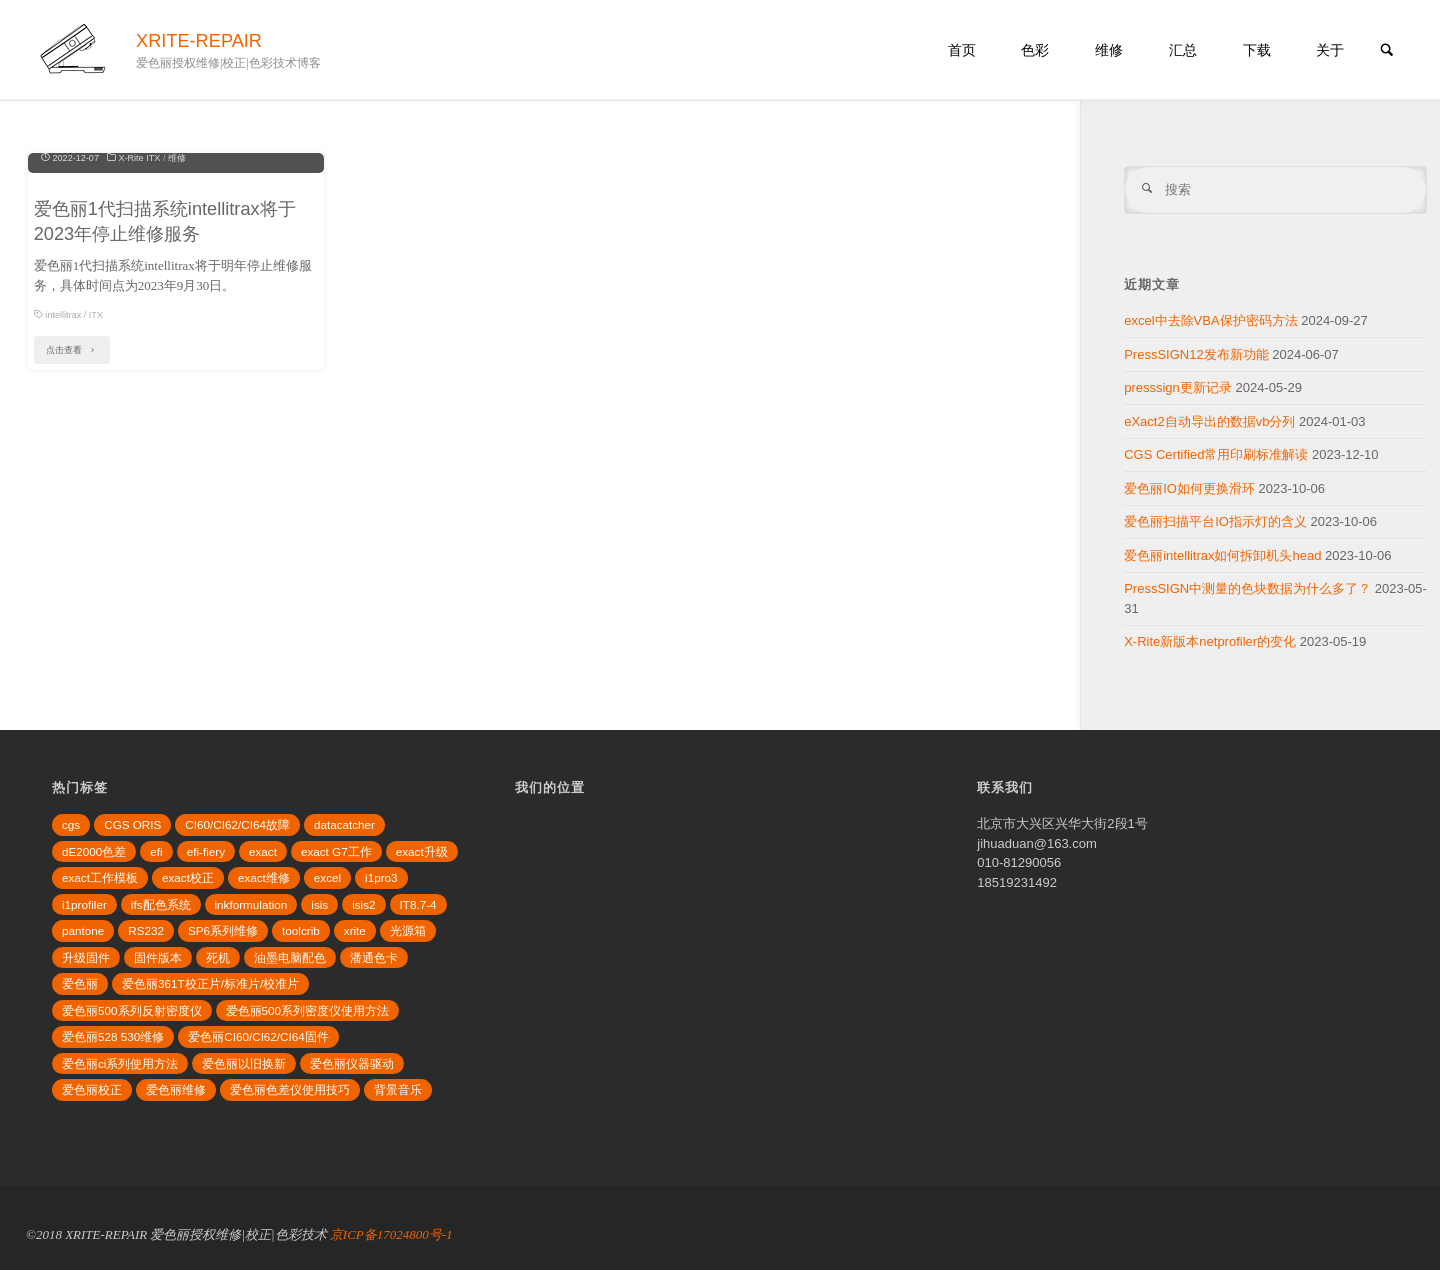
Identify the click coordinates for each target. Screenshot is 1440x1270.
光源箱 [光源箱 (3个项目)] (408, 930)
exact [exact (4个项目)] (263, 851)
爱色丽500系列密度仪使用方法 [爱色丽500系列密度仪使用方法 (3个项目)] (308, 1010)
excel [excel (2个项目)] (327, 877)
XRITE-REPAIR (199, 41)
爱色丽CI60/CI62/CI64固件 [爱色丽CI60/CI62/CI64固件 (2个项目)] (258, 1036)
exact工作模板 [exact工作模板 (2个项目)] (100, 877)
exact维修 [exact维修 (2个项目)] (264, 877)
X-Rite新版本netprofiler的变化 (1210, 641)
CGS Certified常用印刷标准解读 (1216, 454)
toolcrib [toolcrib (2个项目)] (301, 930)
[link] (1387, 51)
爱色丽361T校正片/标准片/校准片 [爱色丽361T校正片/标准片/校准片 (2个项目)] (210, 983)
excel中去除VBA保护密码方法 (1210, 320)
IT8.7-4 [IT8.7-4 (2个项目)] (418, 904)
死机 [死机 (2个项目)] (218, 957)
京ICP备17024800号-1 (391, 1234)
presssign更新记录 (1178, 387)
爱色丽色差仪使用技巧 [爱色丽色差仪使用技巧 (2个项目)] (290, 1089)
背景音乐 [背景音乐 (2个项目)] (398, 1089)
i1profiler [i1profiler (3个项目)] (84, 904)
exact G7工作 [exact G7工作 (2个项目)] (336, 851)
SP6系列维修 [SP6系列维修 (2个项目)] (223, 930)
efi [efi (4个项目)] (156, 851)
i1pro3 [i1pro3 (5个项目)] (381, 877)
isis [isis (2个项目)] (319, 904)
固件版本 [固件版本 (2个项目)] (158, 957)
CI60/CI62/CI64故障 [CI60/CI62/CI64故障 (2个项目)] (237, 824)
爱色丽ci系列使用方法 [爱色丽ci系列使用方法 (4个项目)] (120, 1063)
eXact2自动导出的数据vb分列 (1209, 421)
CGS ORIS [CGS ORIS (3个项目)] (132, 824)
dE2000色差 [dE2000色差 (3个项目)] (94, 851)
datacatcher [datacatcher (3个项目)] (344, 824)
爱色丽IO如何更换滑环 (1189, 488)
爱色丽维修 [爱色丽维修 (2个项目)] (176, 1089)
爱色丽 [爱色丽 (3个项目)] (80, 983)
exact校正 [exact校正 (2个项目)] (188, 877)
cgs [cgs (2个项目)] (71, 824)
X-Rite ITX (139, 320)
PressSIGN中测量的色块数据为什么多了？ (1247, 588)
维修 (177, 320)
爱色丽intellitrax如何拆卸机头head (1222, 555)
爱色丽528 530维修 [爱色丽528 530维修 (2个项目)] (113, 1036)
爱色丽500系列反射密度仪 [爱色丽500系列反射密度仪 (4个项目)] (132, 1010)
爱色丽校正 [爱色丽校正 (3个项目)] (92, 1089)
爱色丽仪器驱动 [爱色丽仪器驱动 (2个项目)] (352, 1063)
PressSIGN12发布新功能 (1196, 354)
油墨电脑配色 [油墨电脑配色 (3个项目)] (290, 957)
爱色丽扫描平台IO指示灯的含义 (1215, 521)
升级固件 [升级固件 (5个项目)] (86, 957)
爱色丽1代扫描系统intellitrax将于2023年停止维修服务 (165, 383)
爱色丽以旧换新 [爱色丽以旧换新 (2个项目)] (244, 1063)
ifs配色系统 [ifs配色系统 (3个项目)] (161, 904)
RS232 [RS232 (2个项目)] (146, 930)
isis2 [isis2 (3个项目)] (363, 904)
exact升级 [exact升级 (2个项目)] (422, 851)
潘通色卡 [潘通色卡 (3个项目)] (374, 957)
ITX (96, 477)
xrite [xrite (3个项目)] (355, 930)
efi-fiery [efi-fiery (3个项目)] (206, 851)
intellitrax (63, 477)
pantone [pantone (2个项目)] (83, 930)
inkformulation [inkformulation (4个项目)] (251, 904)
